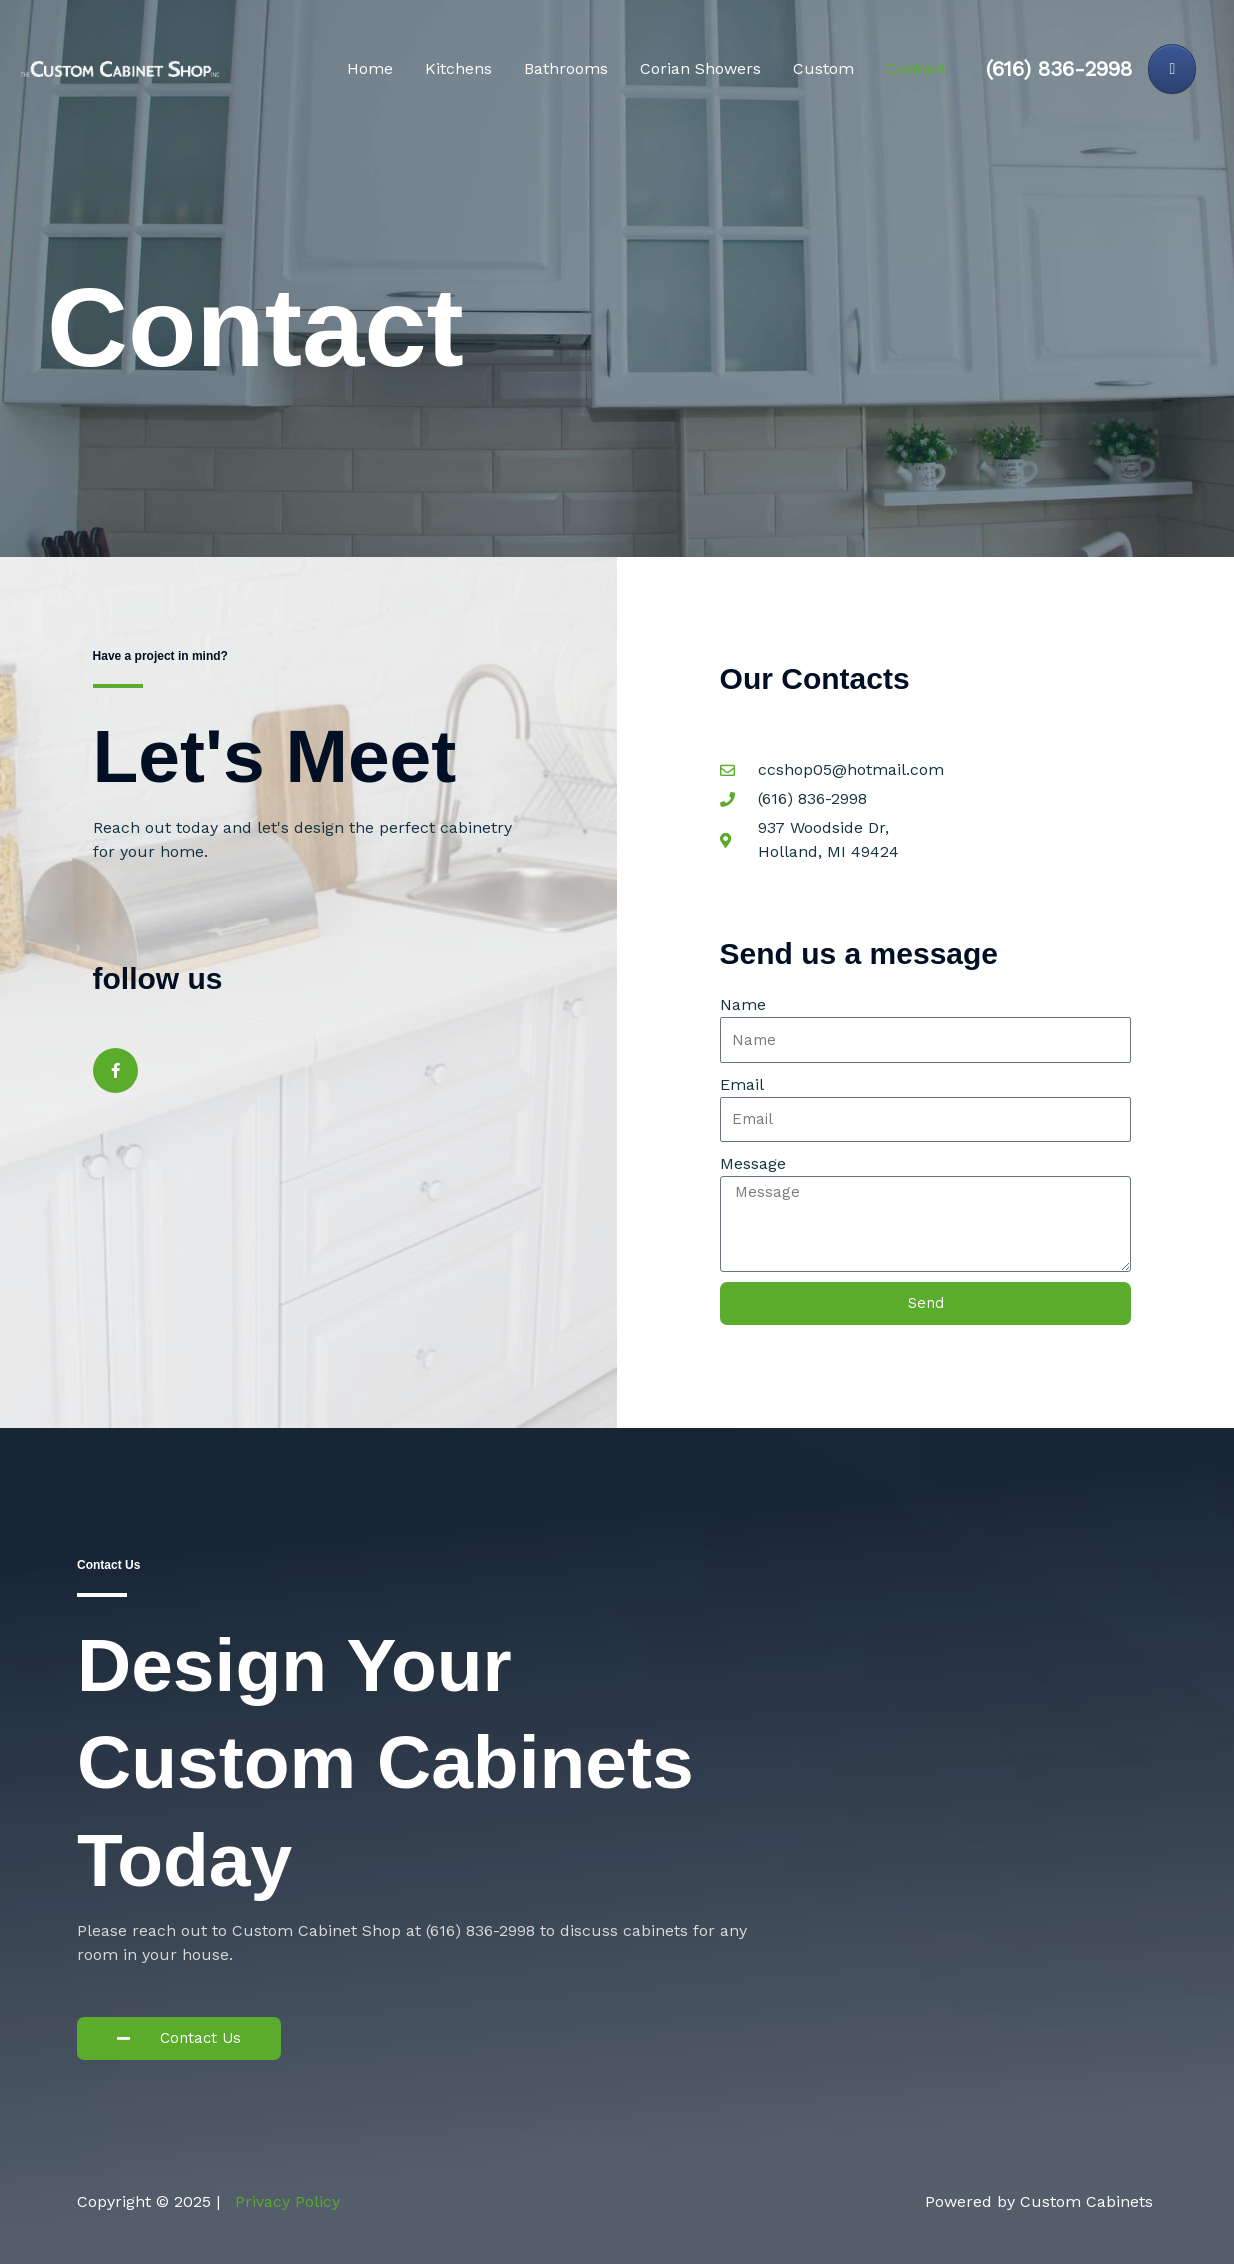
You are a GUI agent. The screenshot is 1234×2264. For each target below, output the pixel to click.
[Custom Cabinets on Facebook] (1172, 69)
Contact (916, 68)
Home (370, 68)
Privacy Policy (287, 2201)
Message (753, 1163)
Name (743, 1004)
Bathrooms (566, 68)
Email (742, 1084)
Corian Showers (700, 68)
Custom (823, 68)
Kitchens (458, 68)
